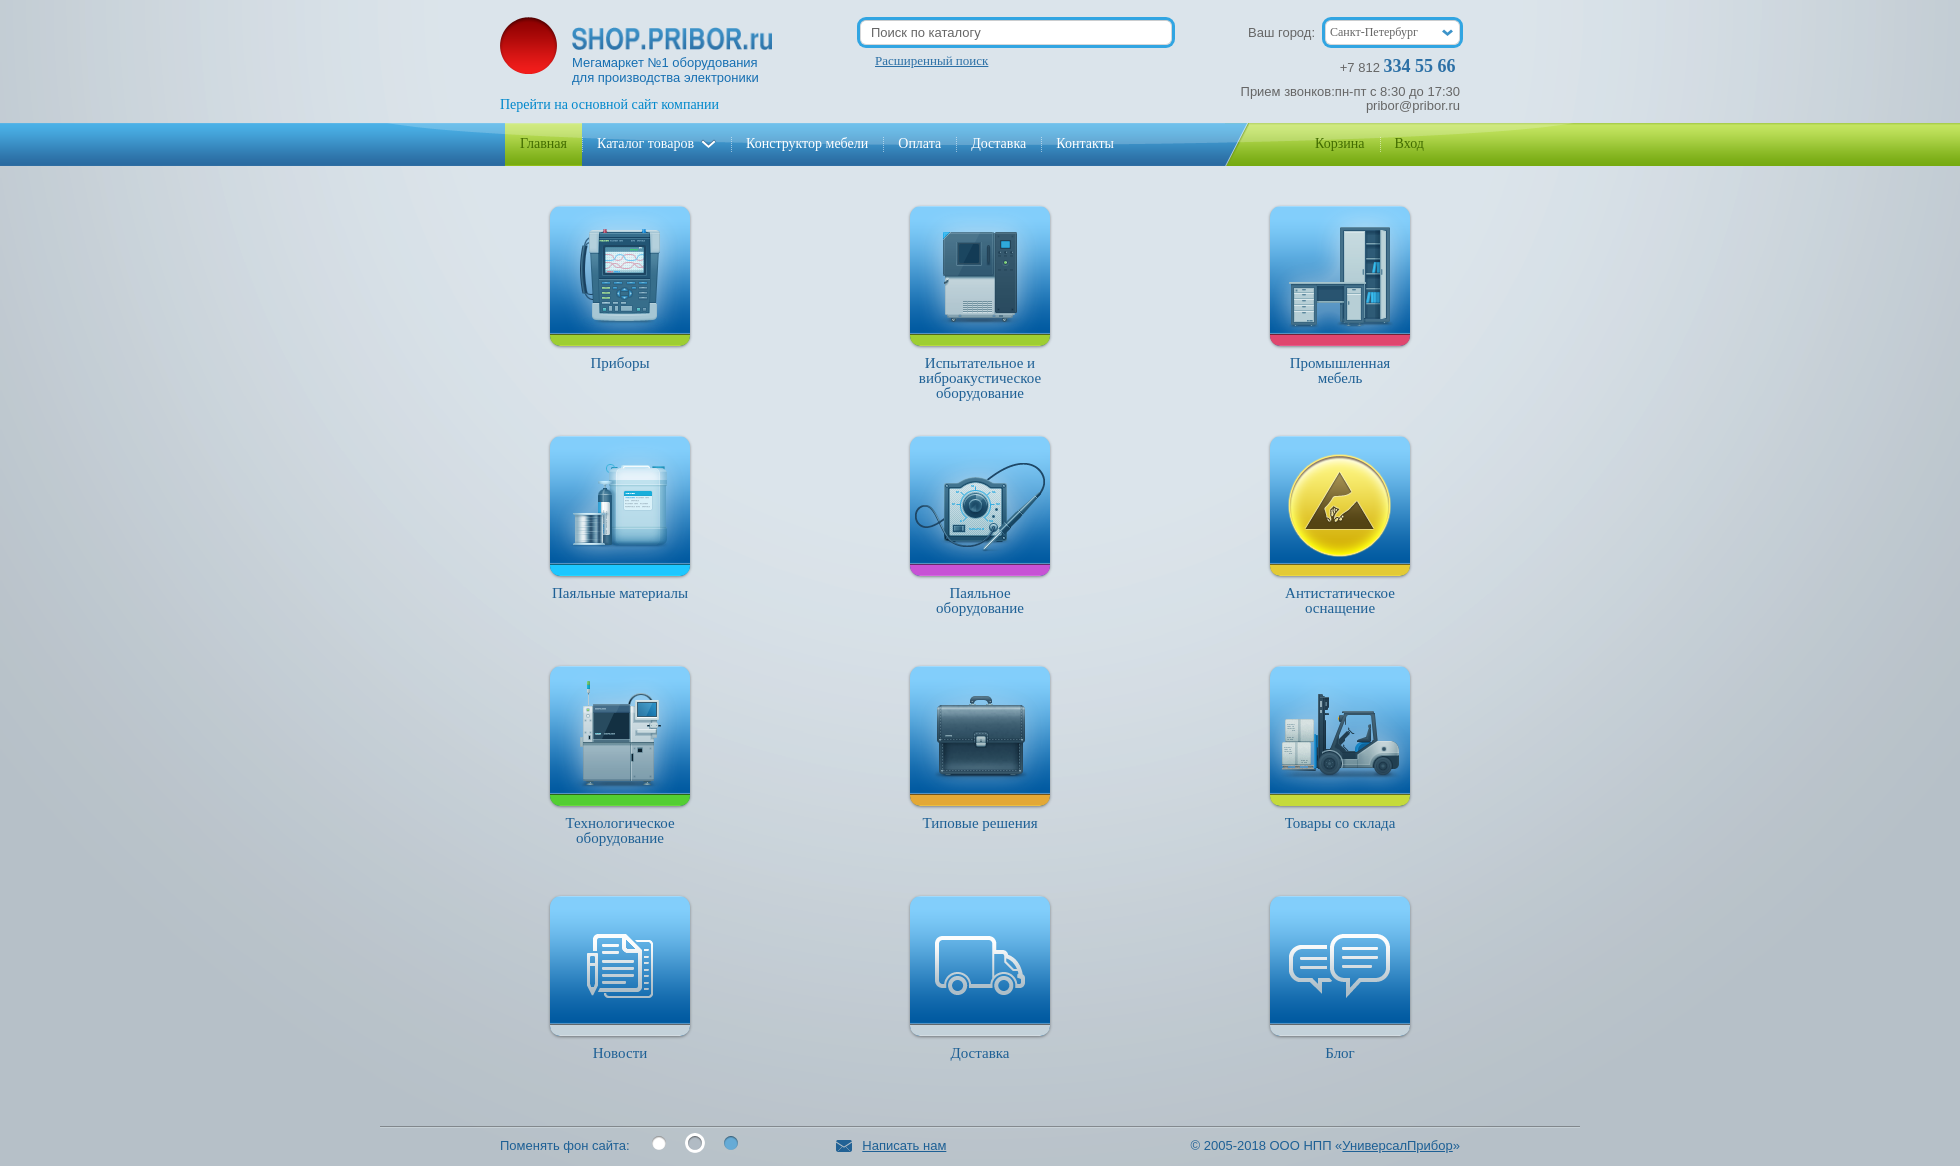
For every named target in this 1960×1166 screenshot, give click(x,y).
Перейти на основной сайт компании (609, 104)
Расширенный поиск (931, 60)
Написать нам (891, 1145)
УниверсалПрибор (1397, 1145)
